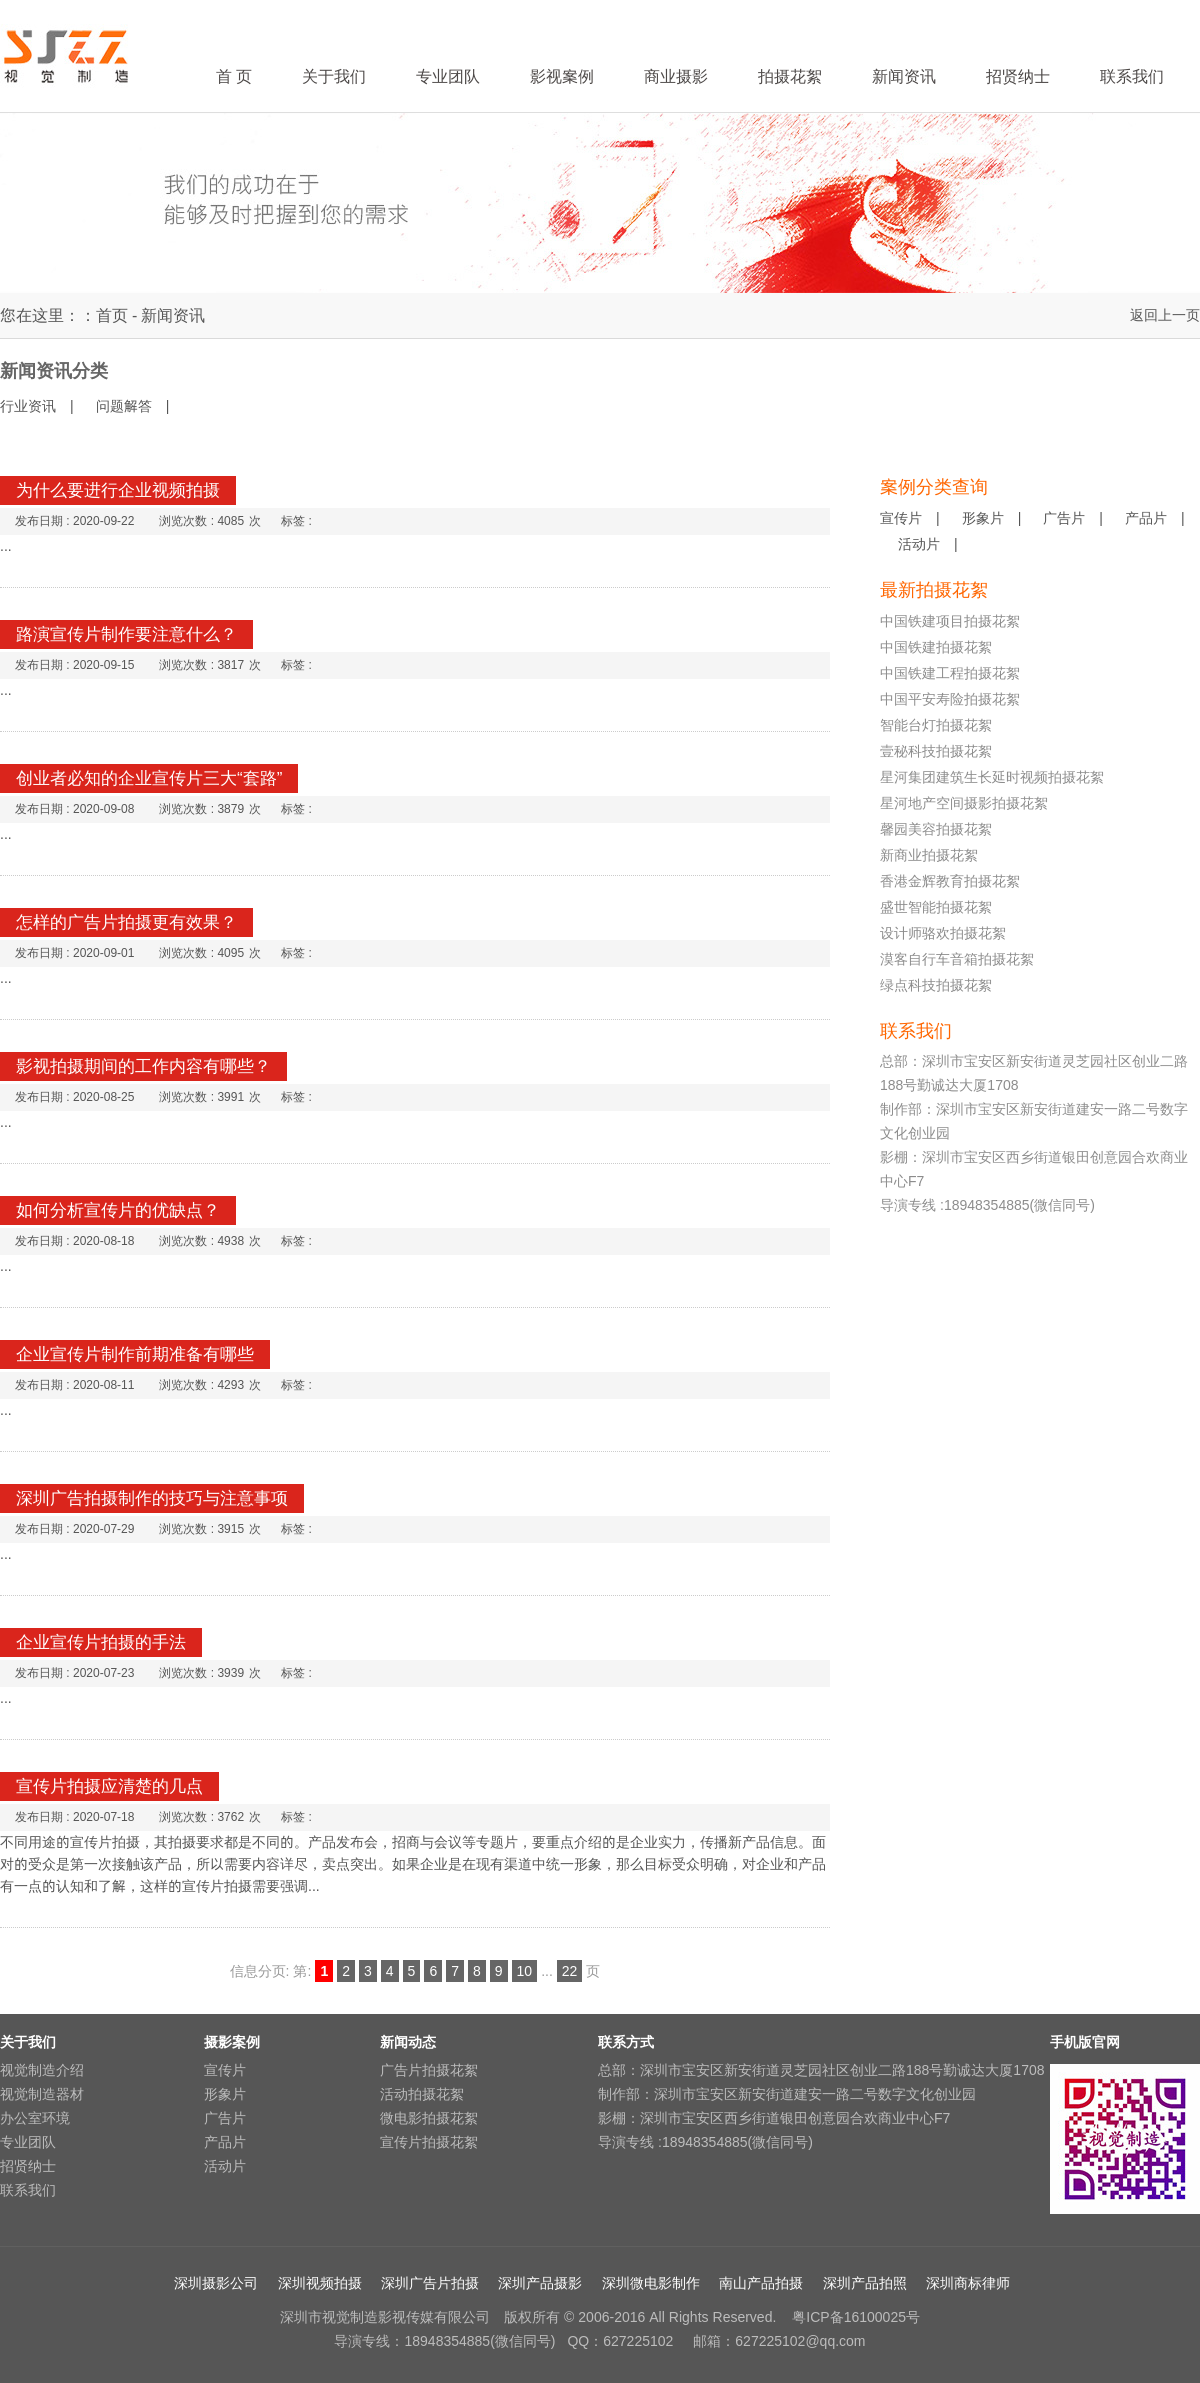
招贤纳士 (28, 2166)
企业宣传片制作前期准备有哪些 (135, 1354)
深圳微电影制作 (651, 2283)
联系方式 (626, 2042)
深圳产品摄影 (540, 2283)
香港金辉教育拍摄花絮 (950, 881)
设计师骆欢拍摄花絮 (943, 933)
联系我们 (28, 2190)
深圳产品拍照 (865, 2283)
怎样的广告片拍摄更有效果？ (126, 922)
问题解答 (124, 406)
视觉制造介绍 (42, 2070)
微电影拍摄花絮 (429, 2118)
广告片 (1064, 518)
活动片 (919, 544)
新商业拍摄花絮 (929, 855)
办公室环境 (35, 2118)
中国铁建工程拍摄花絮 (950, 673)
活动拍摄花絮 (422, 2094)
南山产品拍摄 (761, 2283)
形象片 (983, 518)
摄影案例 (232, 2042)
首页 (112, 315)
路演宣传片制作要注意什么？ (126, 634)
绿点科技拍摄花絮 (936, 985)
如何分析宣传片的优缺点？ (118, 1210)
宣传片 (901, 518)
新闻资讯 (173, 315)
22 (570, 1971)
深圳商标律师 (968, 2283)
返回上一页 (1165, 315)
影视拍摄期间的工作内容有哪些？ (143, 1066)
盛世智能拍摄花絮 (936, 907)
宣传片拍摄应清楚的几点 (109, 1786)
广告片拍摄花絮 (429, 2070)
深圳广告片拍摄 (430, 2283)
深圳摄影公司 (216, 2283)
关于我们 (28, 2042)
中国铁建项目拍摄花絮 (950, 621)
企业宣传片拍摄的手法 (101, 1642)
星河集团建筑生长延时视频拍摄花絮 (992, 777)
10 (525, 1971)
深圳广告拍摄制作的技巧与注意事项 (152, 1498)
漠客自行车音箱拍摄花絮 (957, 959)
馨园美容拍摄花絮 (936, 829)
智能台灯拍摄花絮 (936, 725)
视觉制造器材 (42, 2094)
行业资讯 (28, 406)
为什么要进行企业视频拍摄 (118, 490)
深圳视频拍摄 (320, 2283)
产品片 (1146, 518)
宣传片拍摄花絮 (429, 2142)
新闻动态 (408, 2042)
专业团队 (28, 2142)
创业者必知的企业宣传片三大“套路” (149, 778)
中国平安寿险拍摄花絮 (950, 699)
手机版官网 (1085, 2042)
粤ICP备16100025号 (854, 2317)
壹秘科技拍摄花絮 (936, 751)
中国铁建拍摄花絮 (936, 647)
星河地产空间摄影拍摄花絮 (964, 803)
